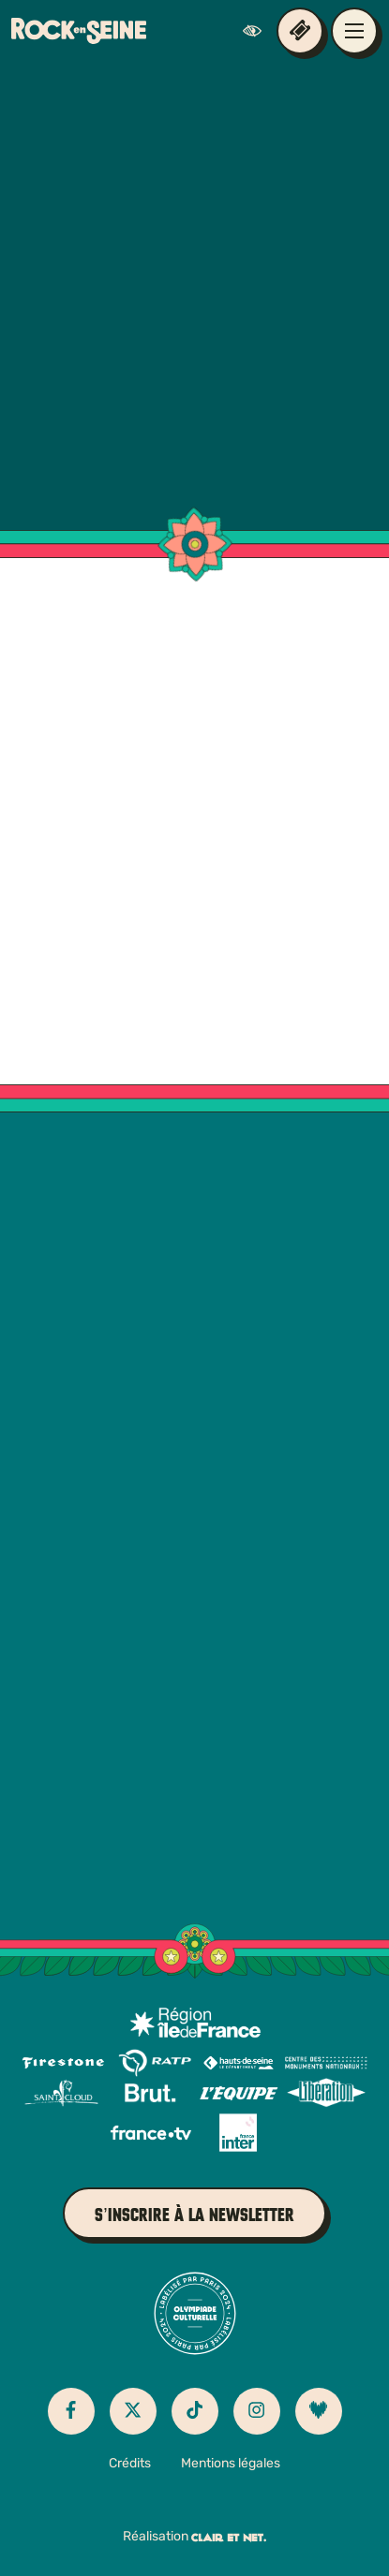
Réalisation (194, 2537)
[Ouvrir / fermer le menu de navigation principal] (354, 30)
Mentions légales (230, 2464)
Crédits (130, 2464)
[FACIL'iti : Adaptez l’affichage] (257, 31)
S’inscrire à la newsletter (194, 2215)
